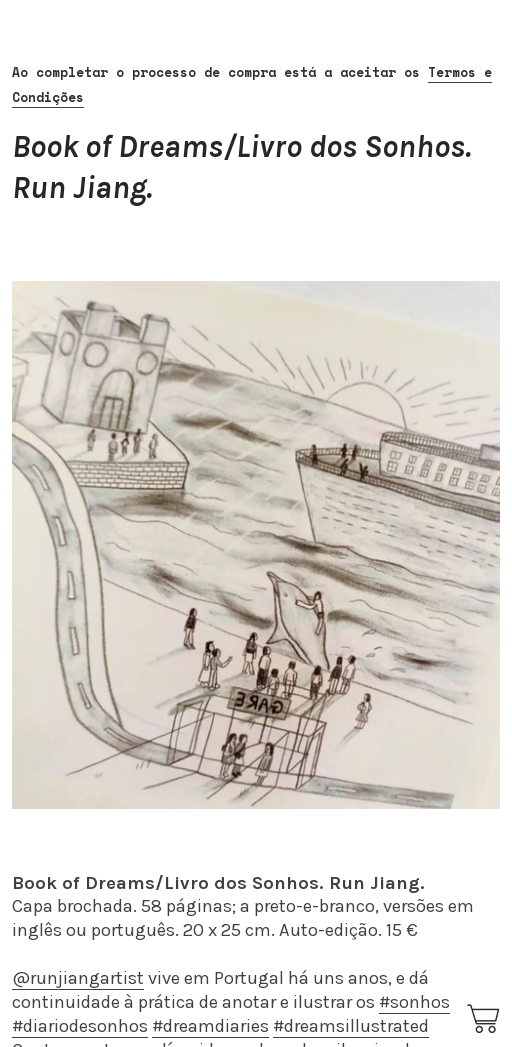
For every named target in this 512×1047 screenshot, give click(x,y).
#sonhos (414, 1002)
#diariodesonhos (80, 1026)
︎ (485, 1019)
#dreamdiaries (210, 1026)
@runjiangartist (78, 978)
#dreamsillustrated (351, 1026)
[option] (256, 545)
